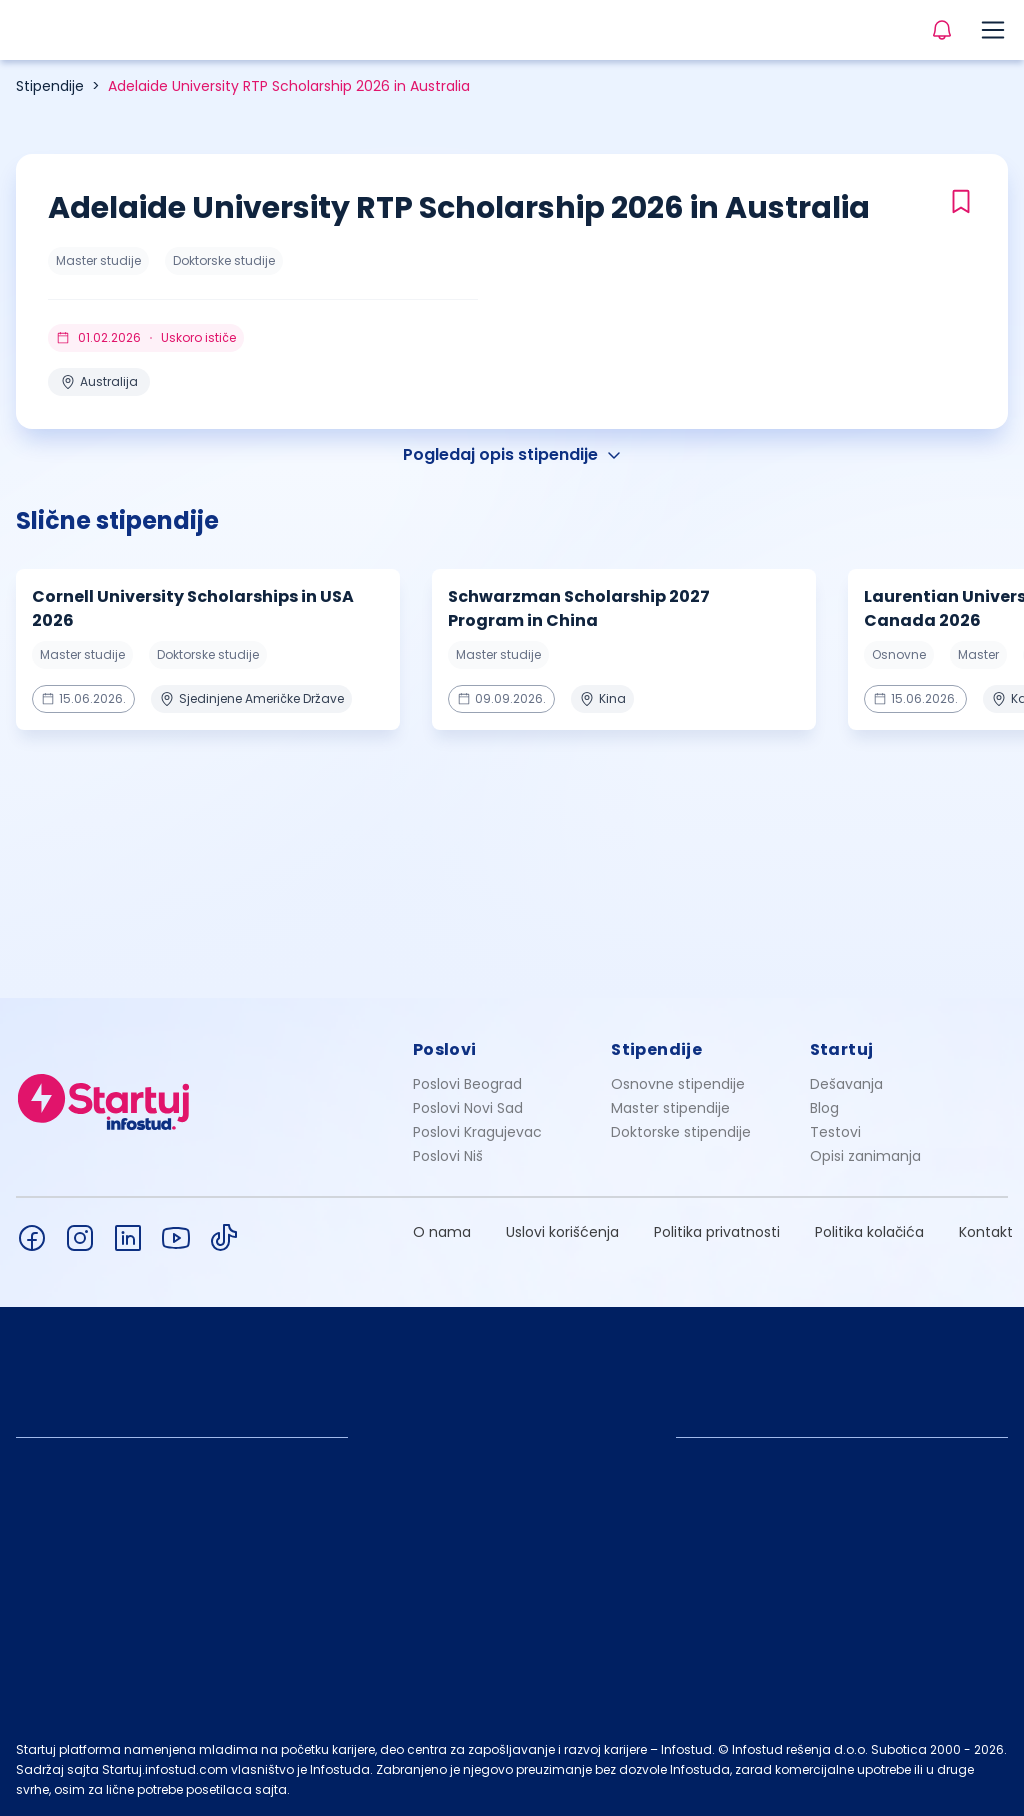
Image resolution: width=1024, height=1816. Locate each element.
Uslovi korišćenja (562, 1232)
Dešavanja (846, 1084)
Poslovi (445, 1049)
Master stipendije (670, 1108)
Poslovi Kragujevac (477, 1132)
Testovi (835, 1132)
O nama (442, 1232)
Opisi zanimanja (865, 1156)
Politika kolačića (869, 1232)
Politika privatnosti (717, 1232)
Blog (824, 1108)
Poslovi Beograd (467, 1084)
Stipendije (50, 86)
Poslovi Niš (448, 1156)
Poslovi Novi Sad (468, 1108)
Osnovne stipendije (678, 1084)
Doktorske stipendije (681, 1132)
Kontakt (986, 1232)
